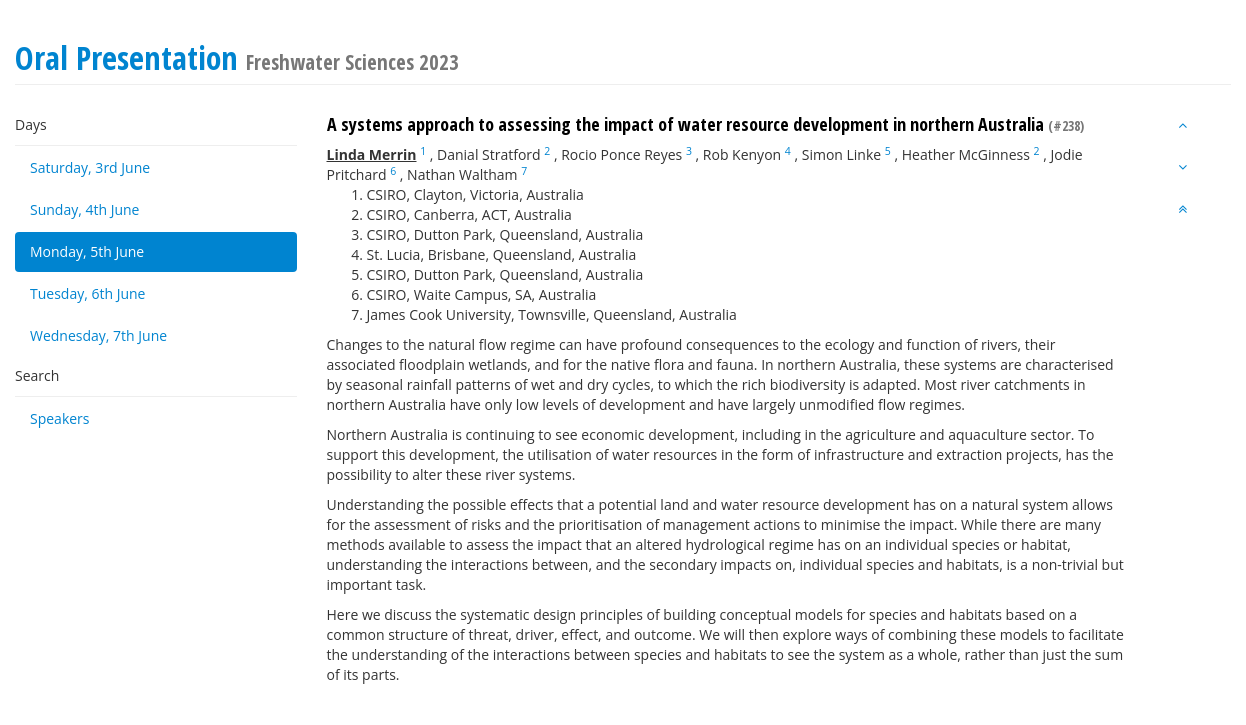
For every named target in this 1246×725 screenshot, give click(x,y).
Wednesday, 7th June (98, 335)
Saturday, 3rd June (90, 167)
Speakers (60, 418)
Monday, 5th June (87, 251)
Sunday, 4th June (84, 209)
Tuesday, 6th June (87, 293)
